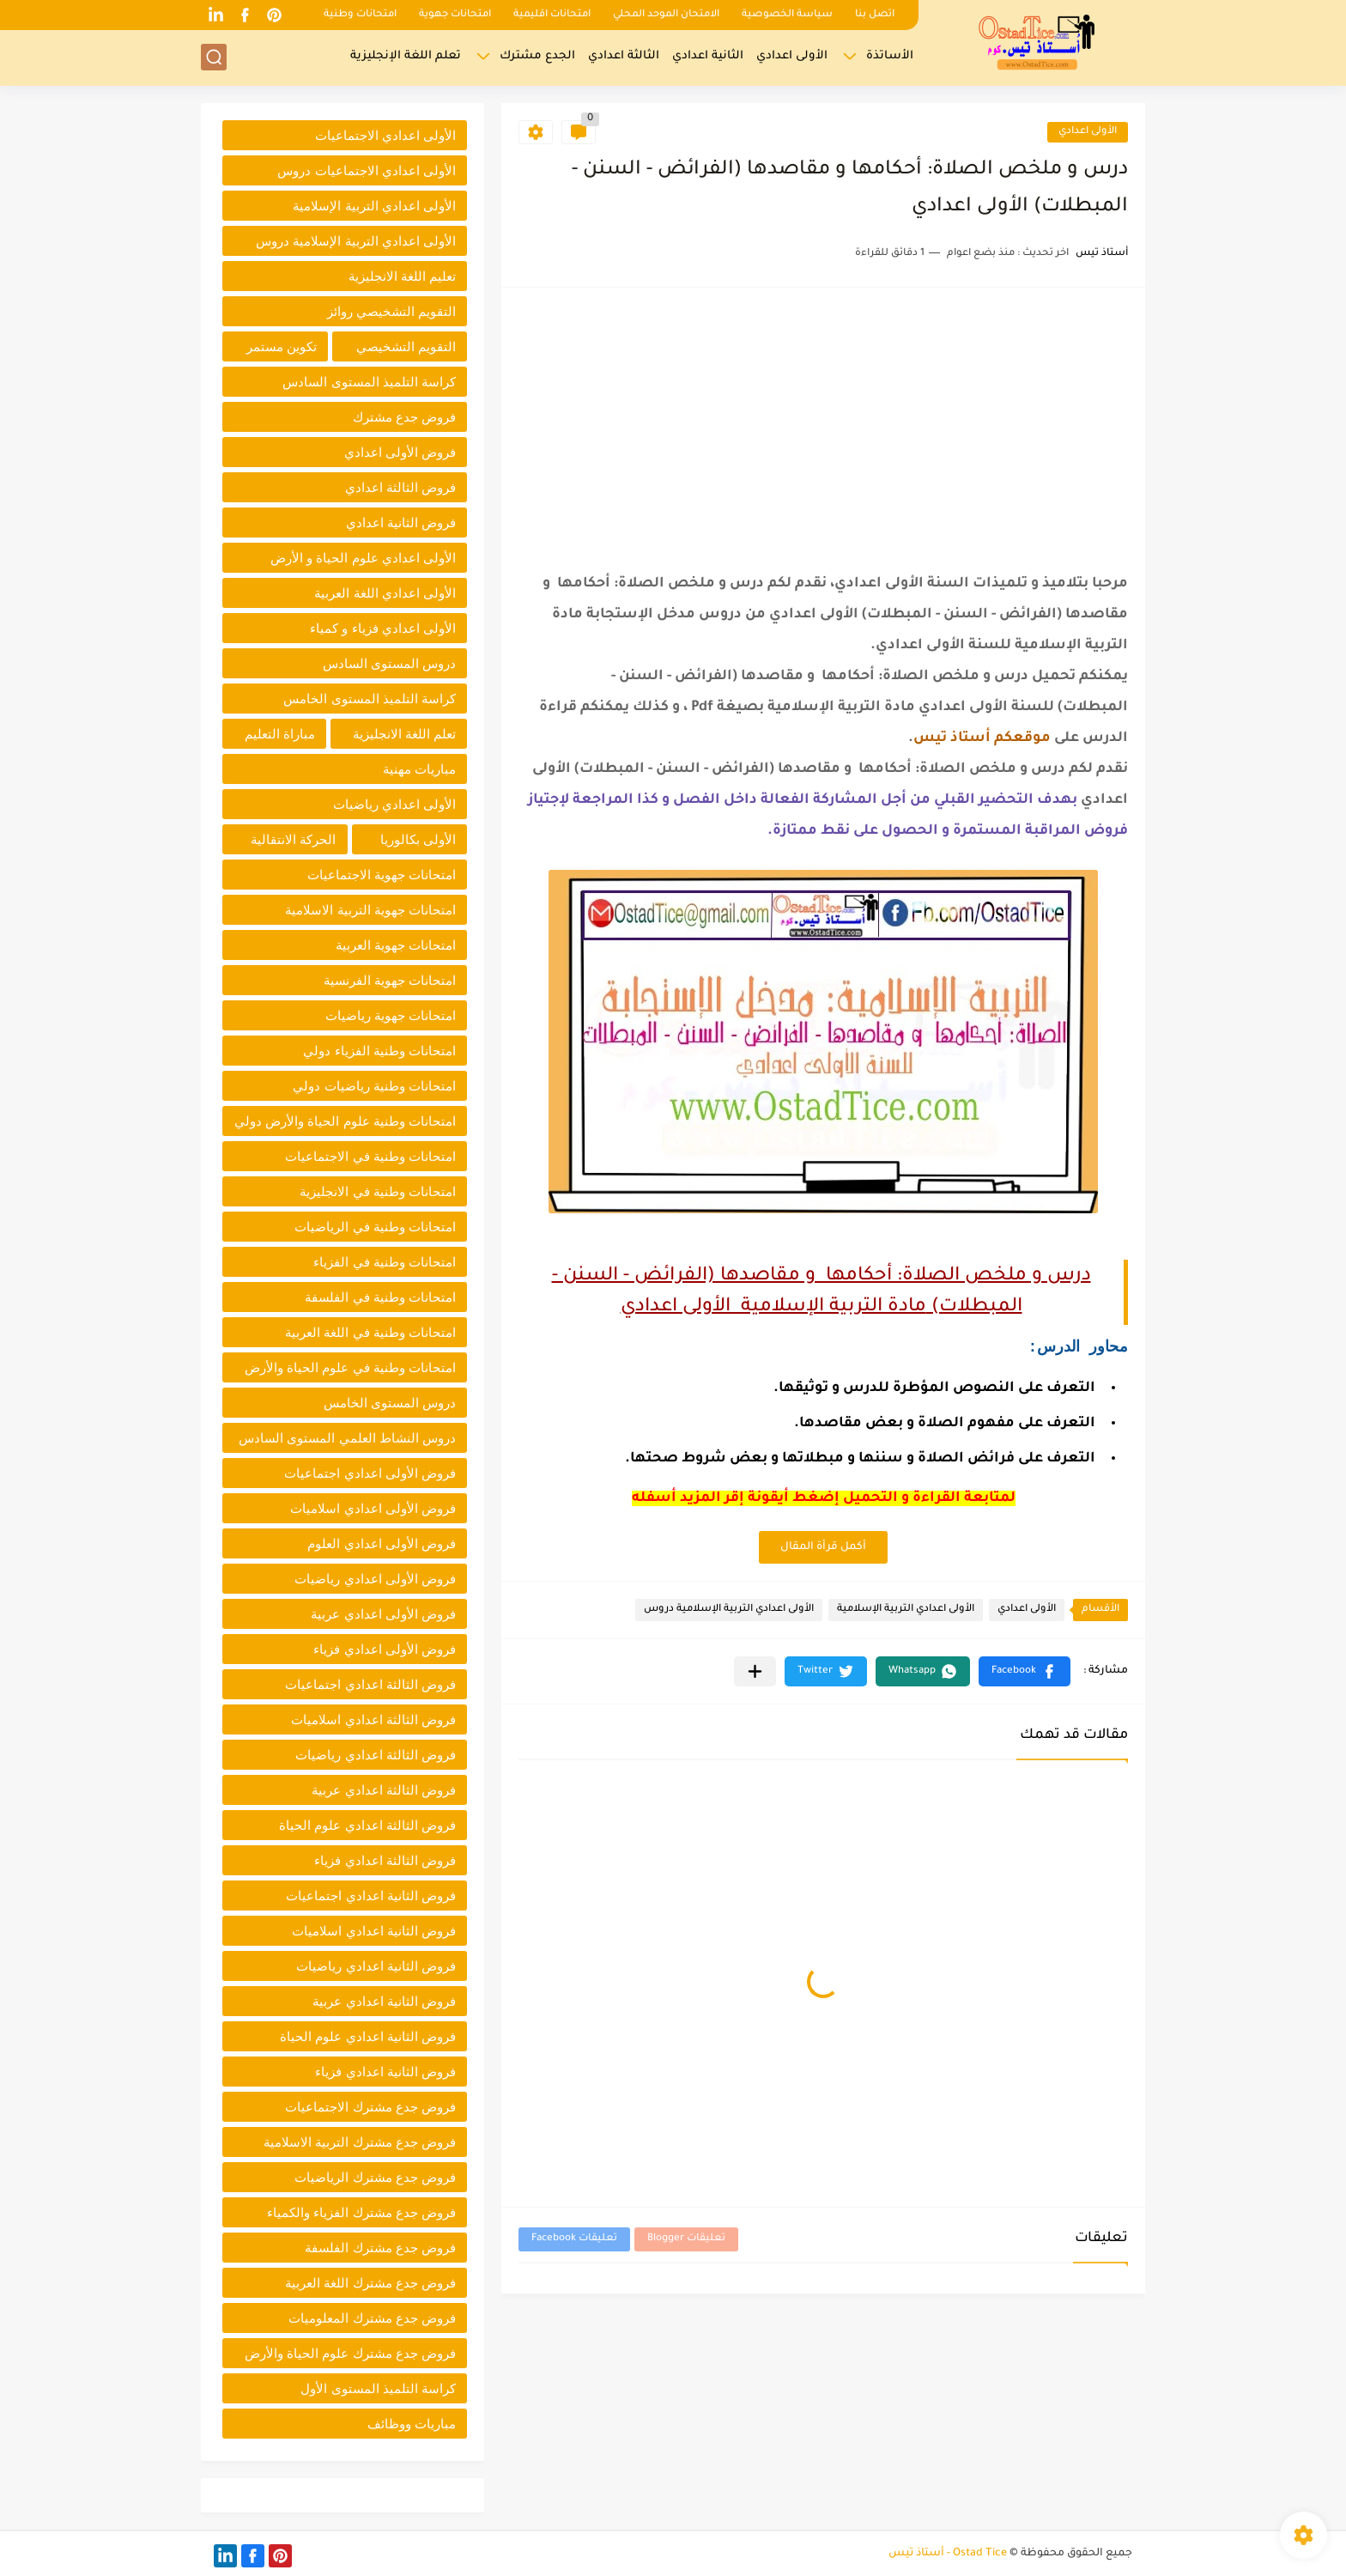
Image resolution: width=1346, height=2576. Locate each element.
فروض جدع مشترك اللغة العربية (370, 2282)
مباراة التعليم (280, 733)
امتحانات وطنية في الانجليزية (378, 1191)
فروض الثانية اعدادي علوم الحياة (368, 2036)
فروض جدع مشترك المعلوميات (372, 2318)
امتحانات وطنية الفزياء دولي (379, 1050)
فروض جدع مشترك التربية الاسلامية (360, 2142)
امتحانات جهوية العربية (396, 945)
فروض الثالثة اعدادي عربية (384, 1790)
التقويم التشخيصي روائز (391, 311)
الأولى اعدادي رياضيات (394, 804)
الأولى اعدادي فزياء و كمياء (383, 628)
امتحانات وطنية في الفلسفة (380, 1297)
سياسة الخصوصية (787, 15)
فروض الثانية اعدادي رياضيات (376, 1966)
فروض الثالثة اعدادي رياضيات (375, 1754)
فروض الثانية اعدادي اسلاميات (374, 1930)
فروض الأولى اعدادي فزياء (384, 1649)
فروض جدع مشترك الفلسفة (380, 2247)
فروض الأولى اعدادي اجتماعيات (370, 1473)
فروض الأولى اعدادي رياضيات (375, 1578)
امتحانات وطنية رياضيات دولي (374, 1085)
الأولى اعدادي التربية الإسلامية (905, 1609)
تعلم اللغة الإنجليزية (405, 56)
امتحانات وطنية (360, 15)
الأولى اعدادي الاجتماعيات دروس (366, 170)
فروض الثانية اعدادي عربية (384, 2001)
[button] (1024, 1671)
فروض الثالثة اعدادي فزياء (385, 1860)
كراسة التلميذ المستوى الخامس (369, 698)
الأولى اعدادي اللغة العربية (385, 593)
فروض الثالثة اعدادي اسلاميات (373, 1719)
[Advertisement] (823, 425)
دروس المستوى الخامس (390, 1402)
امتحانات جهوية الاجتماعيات (381, 874)
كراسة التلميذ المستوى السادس (369, 381)
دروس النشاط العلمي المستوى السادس (347, 1438)
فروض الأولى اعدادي (400, 452)
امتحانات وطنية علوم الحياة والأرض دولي (345, 1121)
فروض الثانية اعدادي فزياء (385, 2071)
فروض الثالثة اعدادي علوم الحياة (367, 1825)
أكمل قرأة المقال (823, 1547)
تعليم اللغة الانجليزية (402, 276)
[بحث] (214, 57)
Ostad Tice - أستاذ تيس (947, 2554)
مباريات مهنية (419, 769)
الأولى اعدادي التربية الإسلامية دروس (729, 1609)
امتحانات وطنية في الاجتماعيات (370, 1156)
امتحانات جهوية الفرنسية (390, 980)
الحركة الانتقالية (293, 839)
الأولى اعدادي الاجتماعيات (385, 135)
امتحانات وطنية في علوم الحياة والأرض (350, 1367)
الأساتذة (889, 56)
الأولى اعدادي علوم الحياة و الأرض (363, 557)
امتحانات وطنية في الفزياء (384, 1262)
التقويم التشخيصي (406, 346)
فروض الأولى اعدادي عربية (383, 1614)
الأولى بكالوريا (418, 839)
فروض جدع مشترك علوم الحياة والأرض (350, 2353)
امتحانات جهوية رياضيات (390, 1015)
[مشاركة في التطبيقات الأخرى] (755, 1671)
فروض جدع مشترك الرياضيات (375, 2177)
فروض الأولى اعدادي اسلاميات (373, 1508)
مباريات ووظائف (411, 2423)
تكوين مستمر (281, 346)
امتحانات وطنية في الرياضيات (375, 1226)
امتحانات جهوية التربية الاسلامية (370, 909)
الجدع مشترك (537, 56)
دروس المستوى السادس (389, 663)
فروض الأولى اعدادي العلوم (381, 1543)
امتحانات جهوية (455, 15)
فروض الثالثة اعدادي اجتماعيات (370, 1684)
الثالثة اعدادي (623, 56)
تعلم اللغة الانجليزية (404, 733)
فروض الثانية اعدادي (401, 522)
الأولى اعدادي (792, 56)
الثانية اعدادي (707, 56)
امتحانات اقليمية (552, 15)
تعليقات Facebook (574, 2239)
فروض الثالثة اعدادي (400, 487)
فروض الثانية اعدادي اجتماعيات (371, 1895)
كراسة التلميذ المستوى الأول (378, 2388)
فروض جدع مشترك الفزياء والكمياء (361, 2212)
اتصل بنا (874, 15)
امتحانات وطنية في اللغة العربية (370, 1332)
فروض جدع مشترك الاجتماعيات (370, 2106)
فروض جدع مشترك (404, 417)
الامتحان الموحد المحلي (666, 15)
